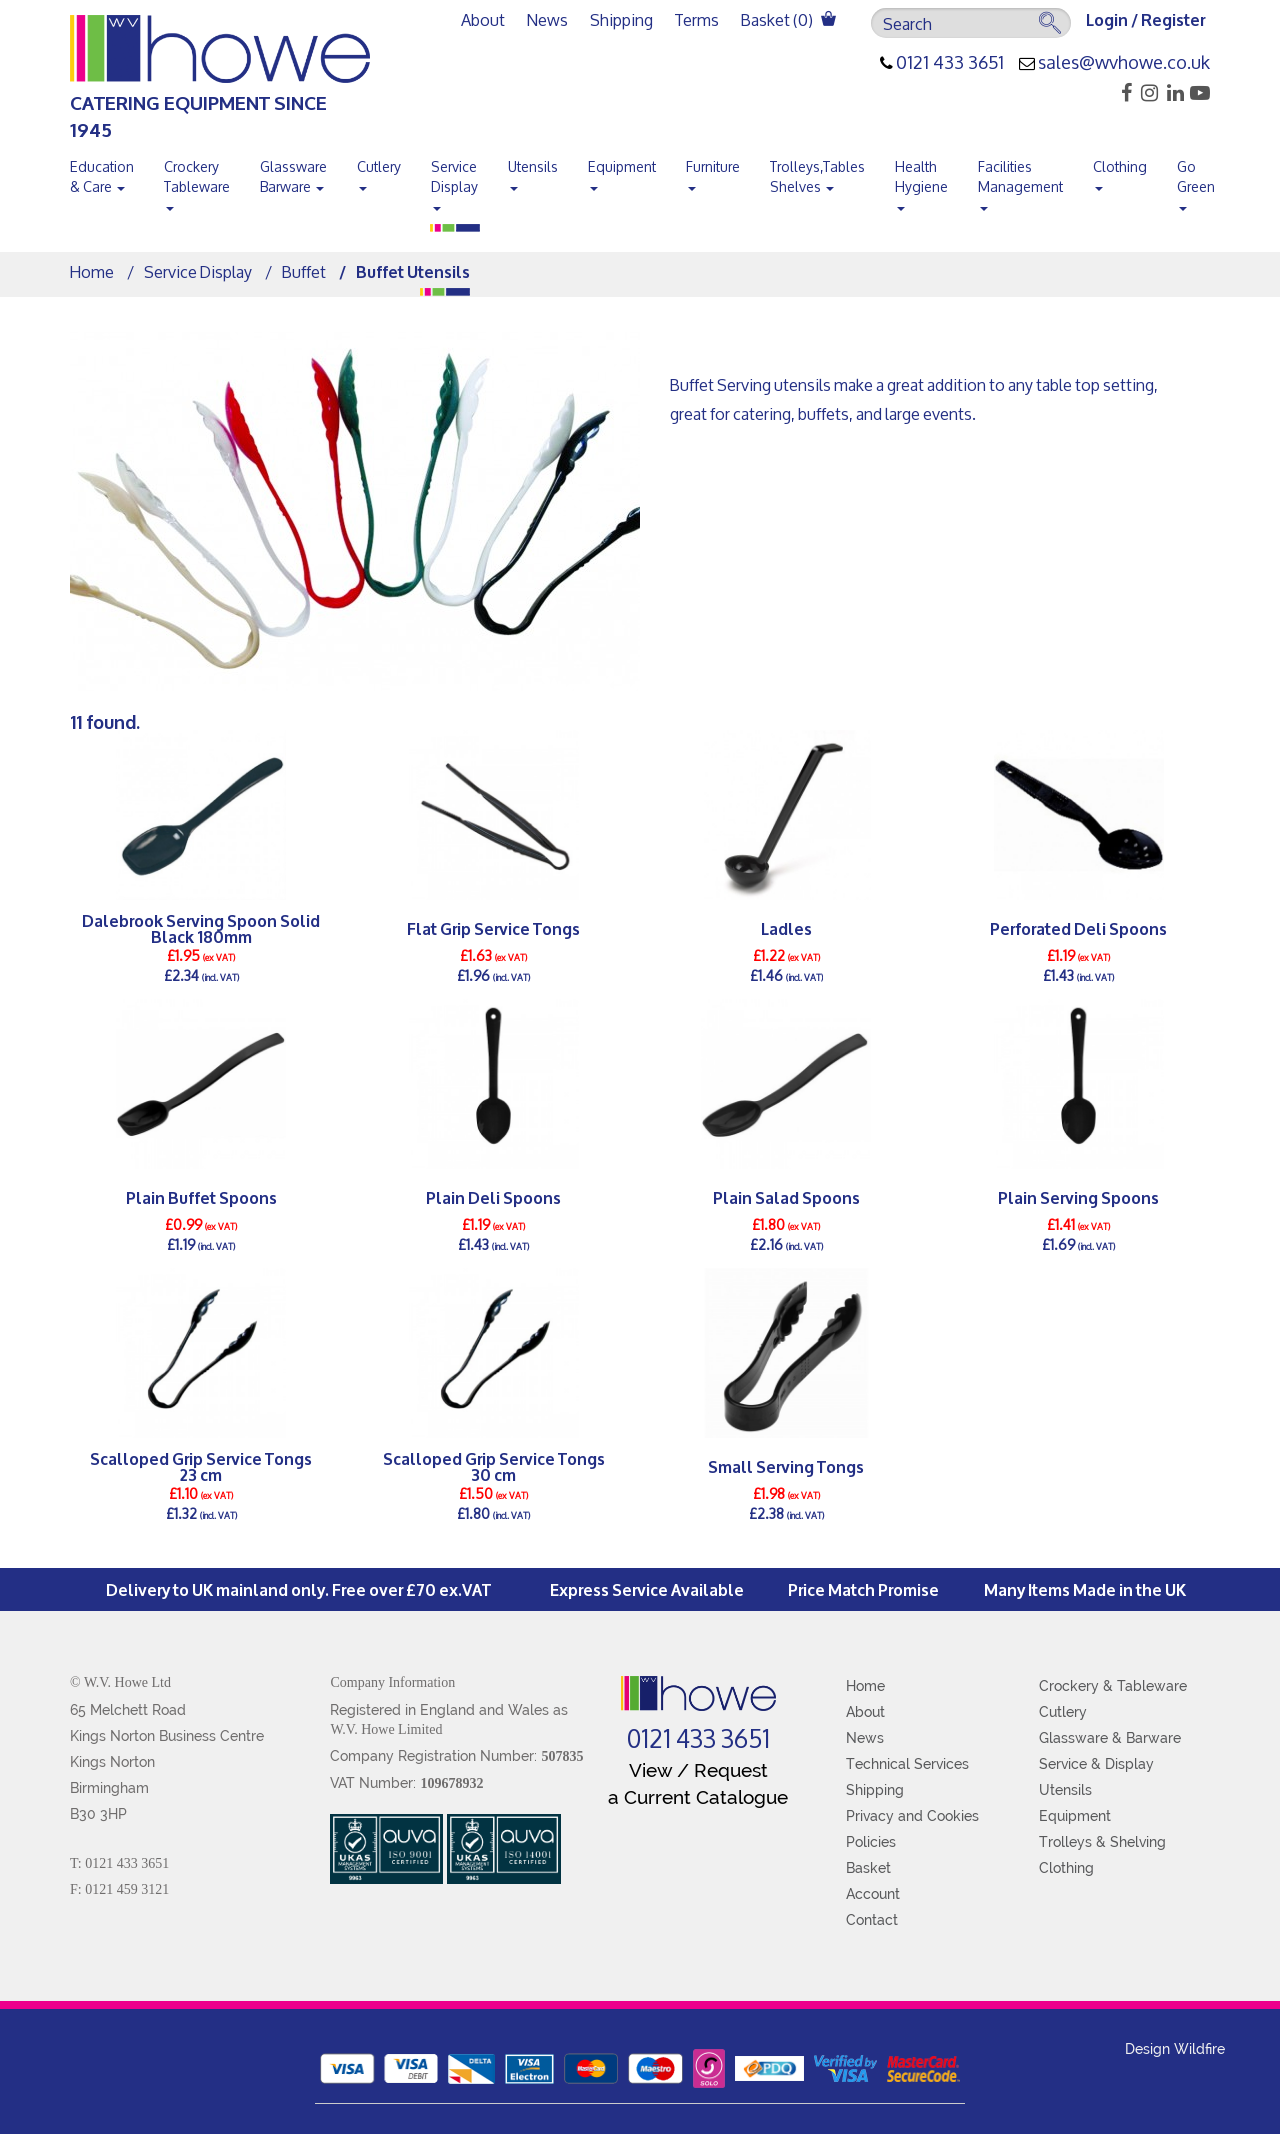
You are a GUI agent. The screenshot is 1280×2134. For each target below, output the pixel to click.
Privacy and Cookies (912, 1816)
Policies (871, 1842)
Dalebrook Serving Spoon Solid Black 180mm (201, 928)
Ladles (786, 927)
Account (873, 1894)
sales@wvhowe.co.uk (1124, 63)
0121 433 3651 (950, 63)
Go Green (1196, 181)
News (547, 19)
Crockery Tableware (197, 181)
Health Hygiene (921, 181)
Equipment (622, 171)
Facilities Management (1020, 181)
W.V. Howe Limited (386, 1729)
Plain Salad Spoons (786, 1196)
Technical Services (907, 1764)
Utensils (533, 171)
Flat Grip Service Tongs (493, 927)
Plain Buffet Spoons (201, 1196)
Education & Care (102, 176)
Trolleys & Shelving (1102, 1842)
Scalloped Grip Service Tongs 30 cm (494, 1466)
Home (92, 271)
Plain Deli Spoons (493, 1196)
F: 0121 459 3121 (119, 1889)
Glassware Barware (293, 176)
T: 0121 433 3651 (119, 1863)
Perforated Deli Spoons (1078, 927)
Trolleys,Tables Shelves (817, 176)
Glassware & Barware (1110, 1738)
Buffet (304, 271)
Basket (868, 1868)
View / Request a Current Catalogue (698, 1783)
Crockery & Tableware (1113, 1686)
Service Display (454, 181)
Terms (697, 19)
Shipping (621, 19)
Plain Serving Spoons (1078, 1196)
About (483, 19)
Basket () (788, 19)
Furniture (713, 171)
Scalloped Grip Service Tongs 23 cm (201, 1466)
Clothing (1120, 171)
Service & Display (1096, 1764)
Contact (872, 1920)
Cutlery (379, 171)
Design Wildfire (1175, 2049)
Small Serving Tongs (786, 1465)
